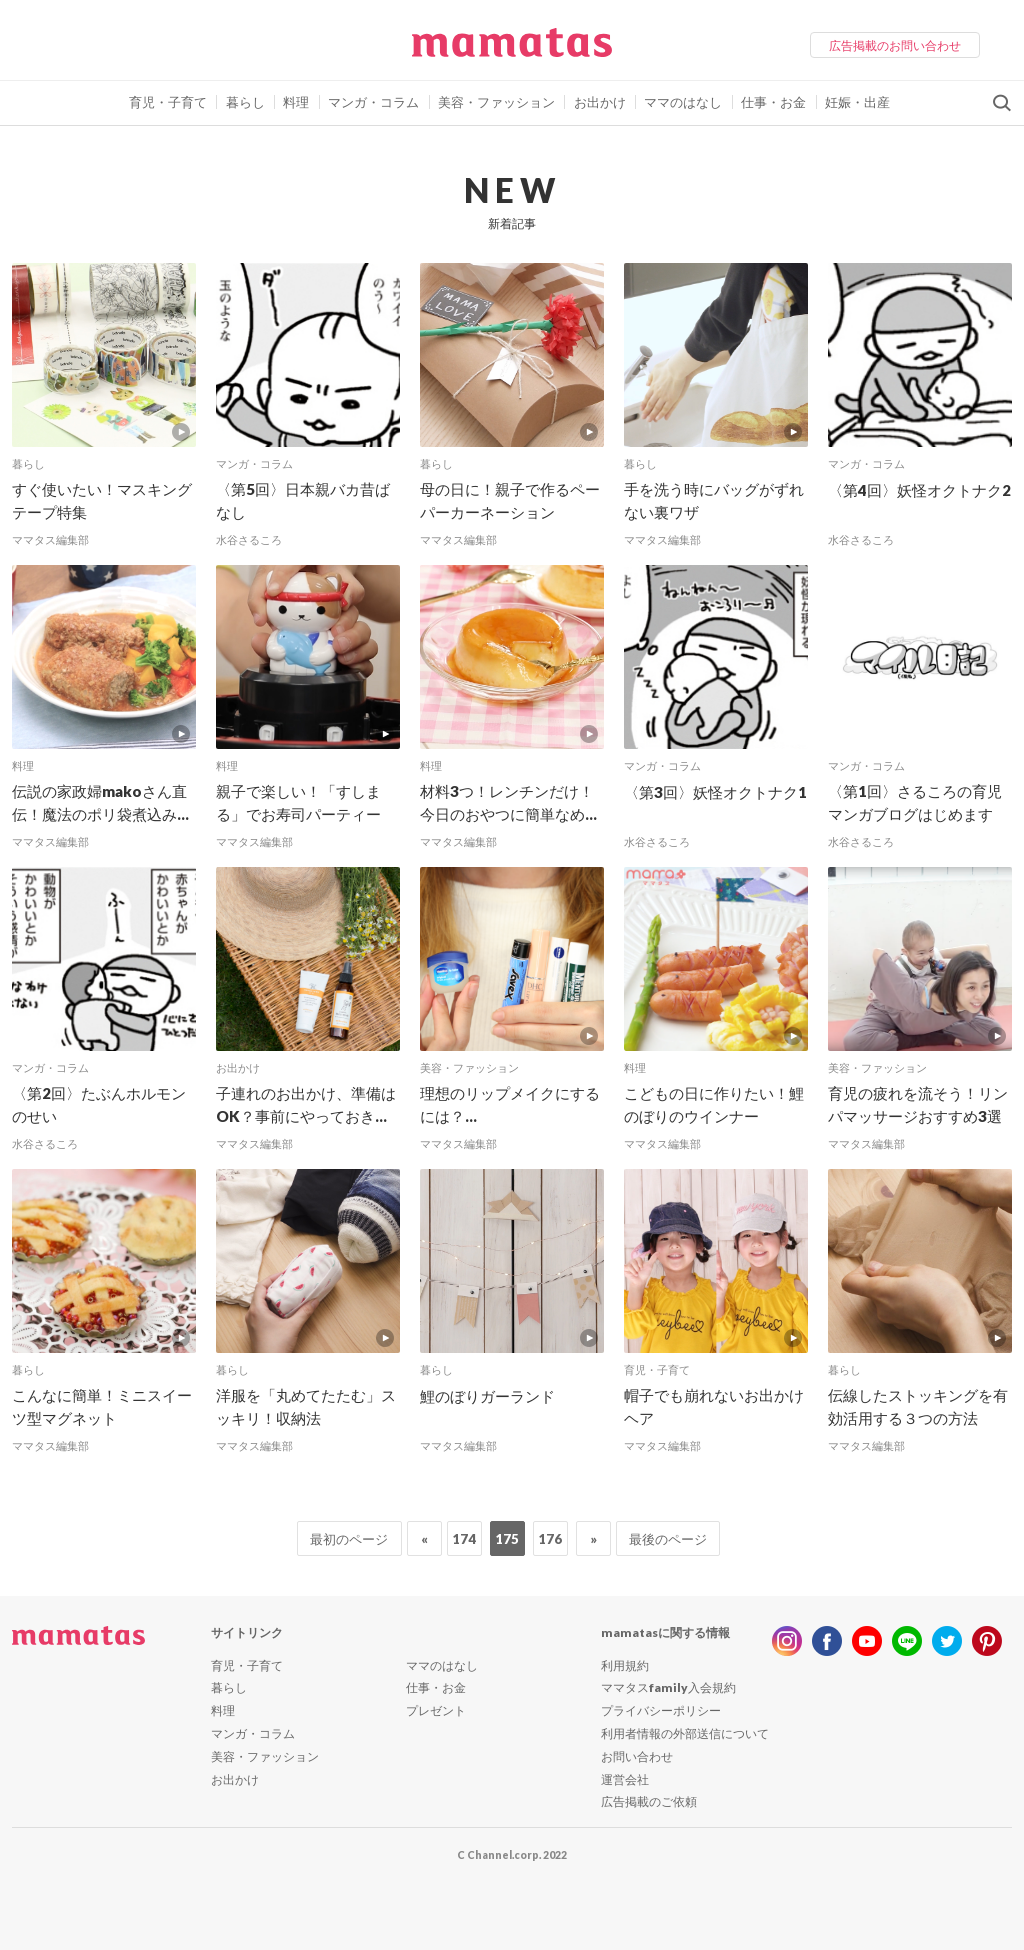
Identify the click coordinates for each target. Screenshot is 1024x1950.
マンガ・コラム (373, 102)
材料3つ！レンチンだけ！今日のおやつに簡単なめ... (508, 802)
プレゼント (436, 1710)
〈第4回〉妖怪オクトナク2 (919, 490)
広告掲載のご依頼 (649, 1801)
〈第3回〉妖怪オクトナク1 (715, 792)
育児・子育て (168, 102)
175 (507, 1539)
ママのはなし (683, 102)
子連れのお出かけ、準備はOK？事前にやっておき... (306, 1104)
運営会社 (625, 1779)
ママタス (512, 50)
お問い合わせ (637, 1756)
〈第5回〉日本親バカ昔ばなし (303, 500)
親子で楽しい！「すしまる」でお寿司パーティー (298, 802)
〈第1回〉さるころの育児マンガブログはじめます (915, 802)
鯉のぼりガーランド (487, 1396)
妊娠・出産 (857, 102)
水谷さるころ (249, 539)
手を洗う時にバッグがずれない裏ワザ (714, 500)
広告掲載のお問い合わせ (895, 45)
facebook (827, 1641)
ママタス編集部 (50, 539)
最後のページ (668, 1539)
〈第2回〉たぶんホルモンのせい (99, 1104)
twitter (947, 1641)
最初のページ (349, 1539)
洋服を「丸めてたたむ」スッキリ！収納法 (306, 1406)
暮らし (245, 102)
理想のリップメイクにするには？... (510, 1104)
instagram (787, 1641)
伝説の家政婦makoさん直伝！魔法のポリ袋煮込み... (100, 802)
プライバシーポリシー (661, 1710)
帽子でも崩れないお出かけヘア (714, 1406)
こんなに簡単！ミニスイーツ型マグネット (102, 1406)
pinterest (987, 1641)
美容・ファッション (496, 102)
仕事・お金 (773, 102)
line (907, 1641)
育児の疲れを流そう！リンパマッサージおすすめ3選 (918, 1104)
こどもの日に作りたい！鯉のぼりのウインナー (714, 1104)
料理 (296, 102)
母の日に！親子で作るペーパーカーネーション (510, 500)
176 (550, 1539)
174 (464, 1539)
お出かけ (600, 102)
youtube (867, 1641)
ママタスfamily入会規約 (668, 1687)
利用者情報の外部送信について (685, 1733)
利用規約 (625, 1665)
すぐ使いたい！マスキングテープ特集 (102, 500)
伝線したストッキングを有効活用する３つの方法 (918, 1406)
